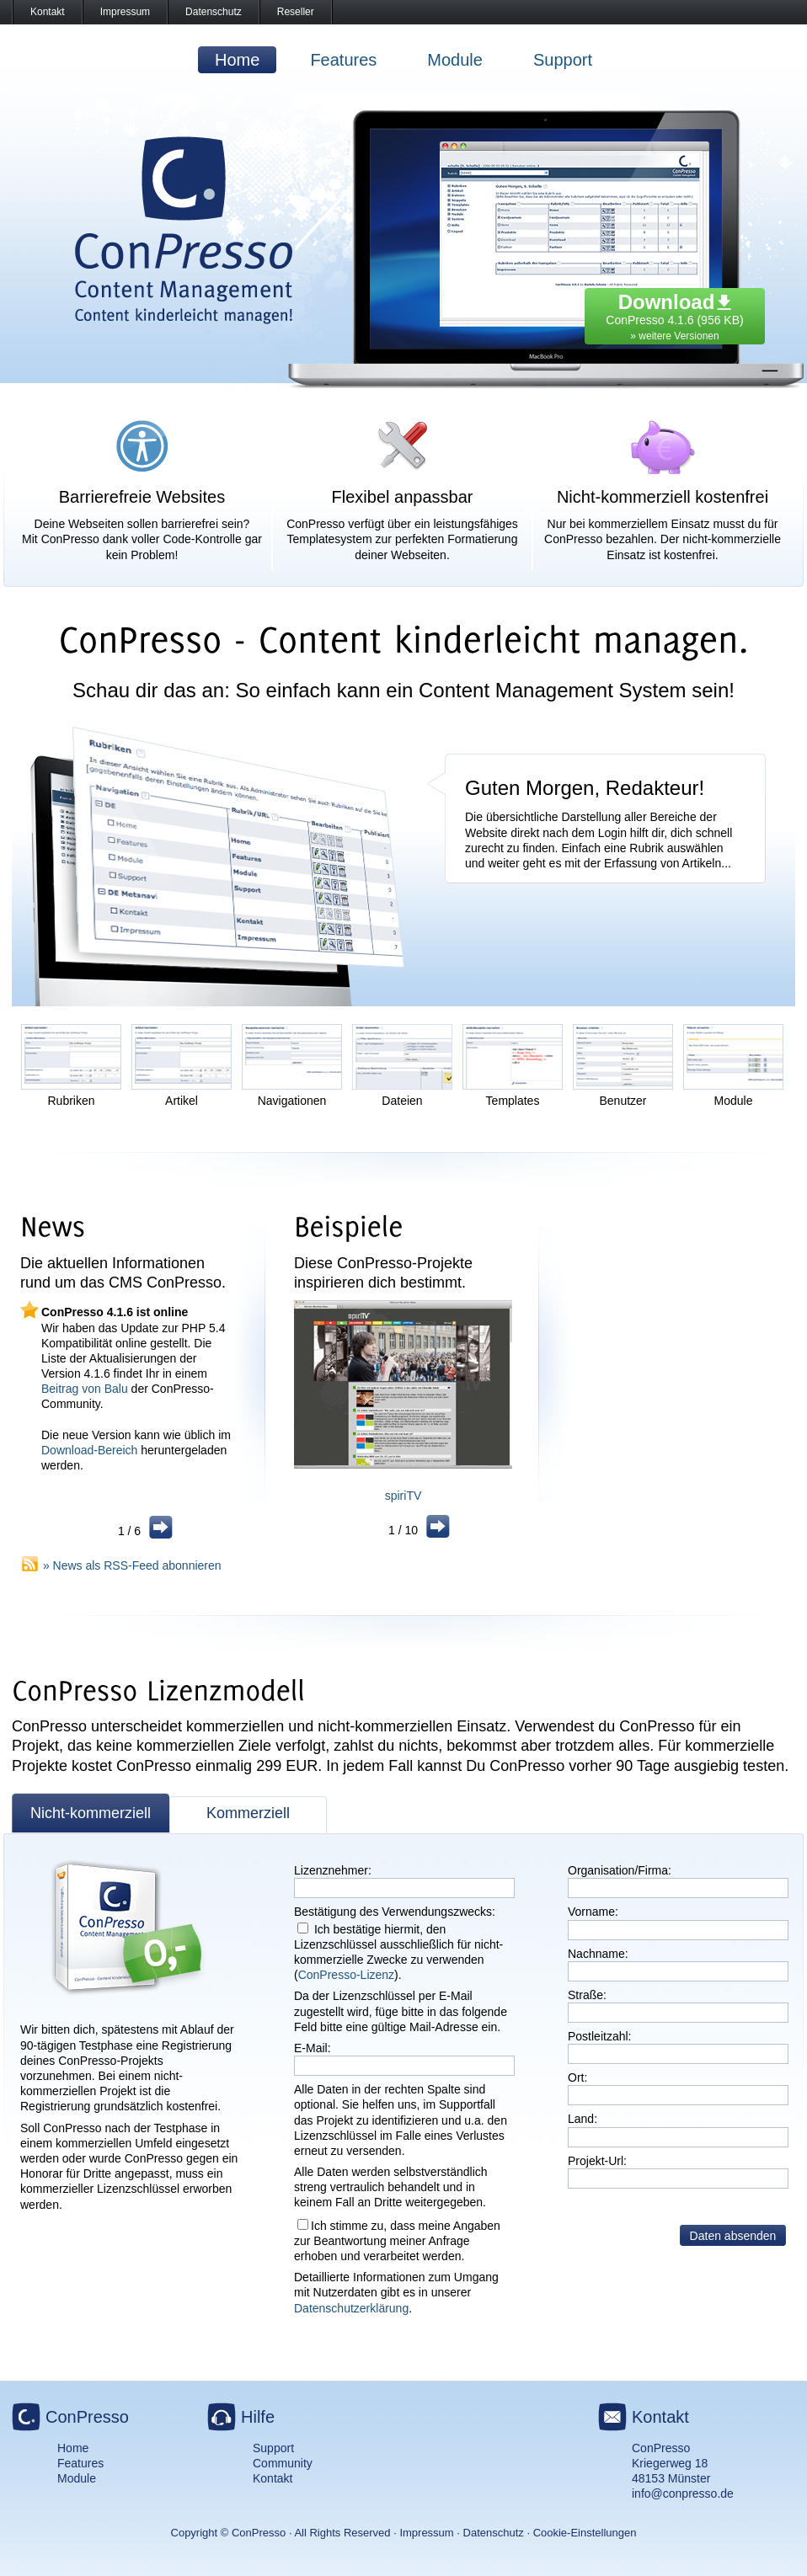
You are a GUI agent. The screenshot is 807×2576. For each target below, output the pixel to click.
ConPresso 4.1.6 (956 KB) (674, 312)
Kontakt (47, 12)
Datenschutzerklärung (351, 2308)
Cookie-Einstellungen (585, 2532)
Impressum (125, 12)
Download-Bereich (89, 1450)
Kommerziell (248, 1813)
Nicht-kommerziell (90, 1813)
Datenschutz (213, 12)
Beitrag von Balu (84, 1388)
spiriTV (403, 1495)
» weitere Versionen (674, 336)
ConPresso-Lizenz (346, 1974)
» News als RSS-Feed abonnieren (132, 1565)
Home (237, 60)
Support (562, 60)
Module (455, 60)
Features (343, 60)
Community (283, 2463)
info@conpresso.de (683, 2493)
